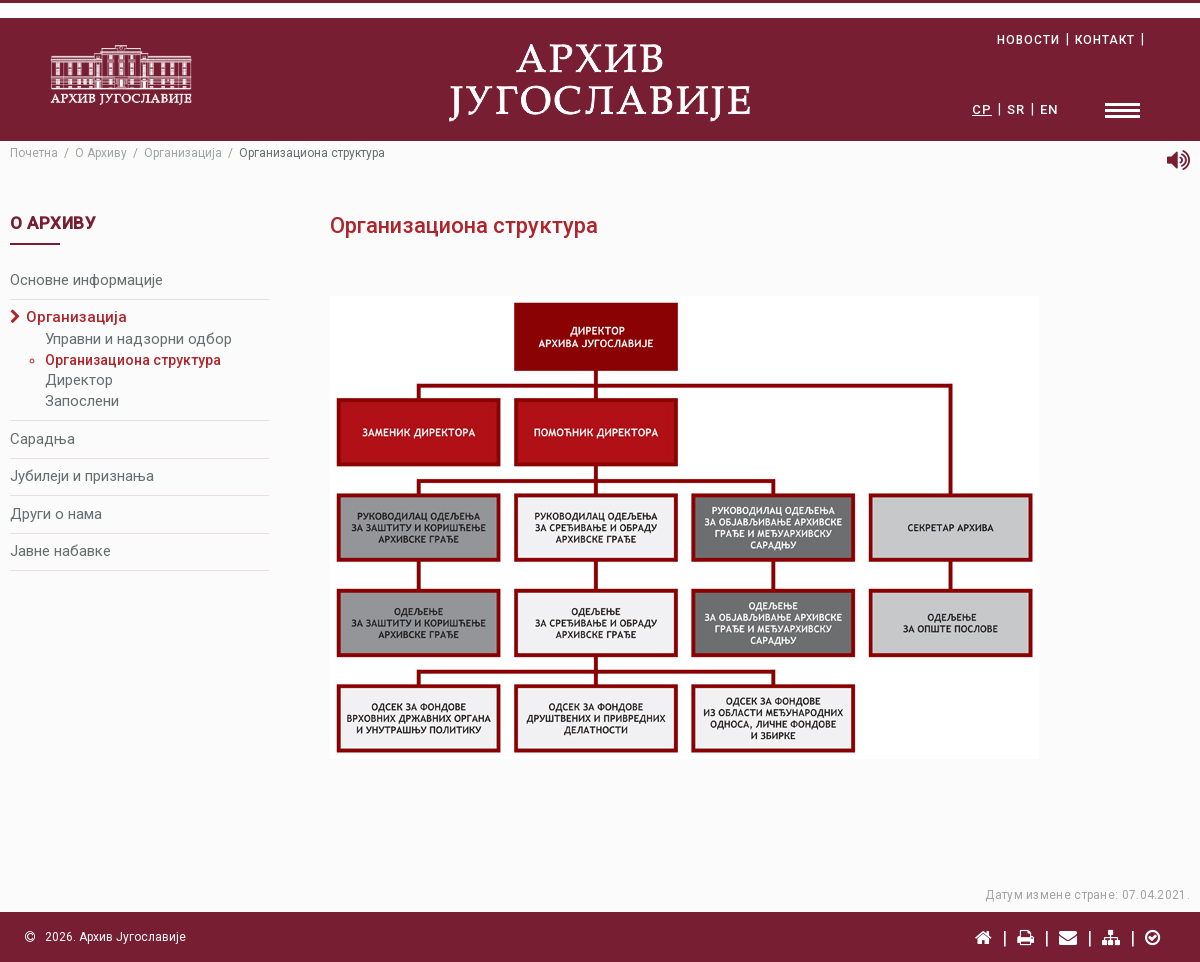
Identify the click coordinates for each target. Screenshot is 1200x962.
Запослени (82, 401)
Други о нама (56, 514)
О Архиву (101, 153)
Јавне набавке (60, 551)
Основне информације (86, 280)
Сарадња (42, 439)
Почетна (34, 153)
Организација (183, 153)
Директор (79, 380)
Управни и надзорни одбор (138, 339)
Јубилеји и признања (82, 476)
